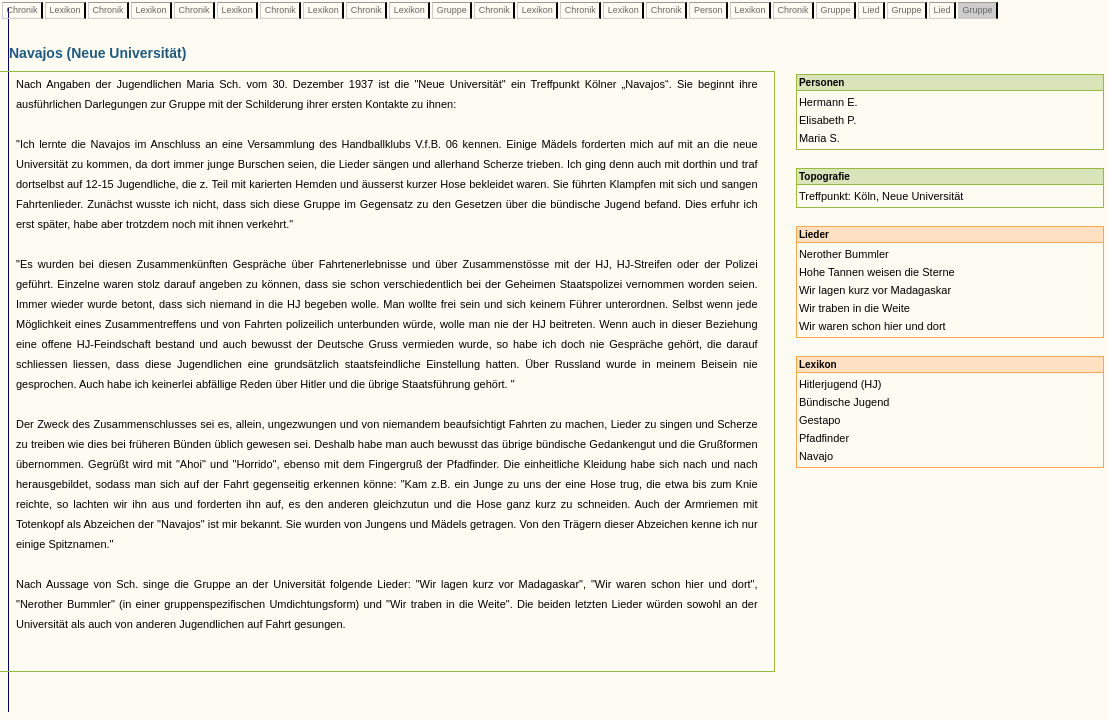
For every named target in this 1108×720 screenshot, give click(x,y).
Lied (871, 10)
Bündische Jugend (844, 402)
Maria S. (819, 138)
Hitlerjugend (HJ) (840, 384)
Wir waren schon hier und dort (872, 326)
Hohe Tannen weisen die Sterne (877, 272)
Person (708, 10)
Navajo (816, 456)
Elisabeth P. (827, 120)
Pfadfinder (824, 438)
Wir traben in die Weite (854, 308)
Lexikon (65, 10)
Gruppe (451, 10)
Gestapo (820, 420)
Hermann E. (828, 102)
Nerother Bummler (844, 254)
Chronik (22, 10)
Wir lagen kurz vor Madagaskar (875, 290)
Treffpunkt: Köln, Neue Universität (881, 196)
